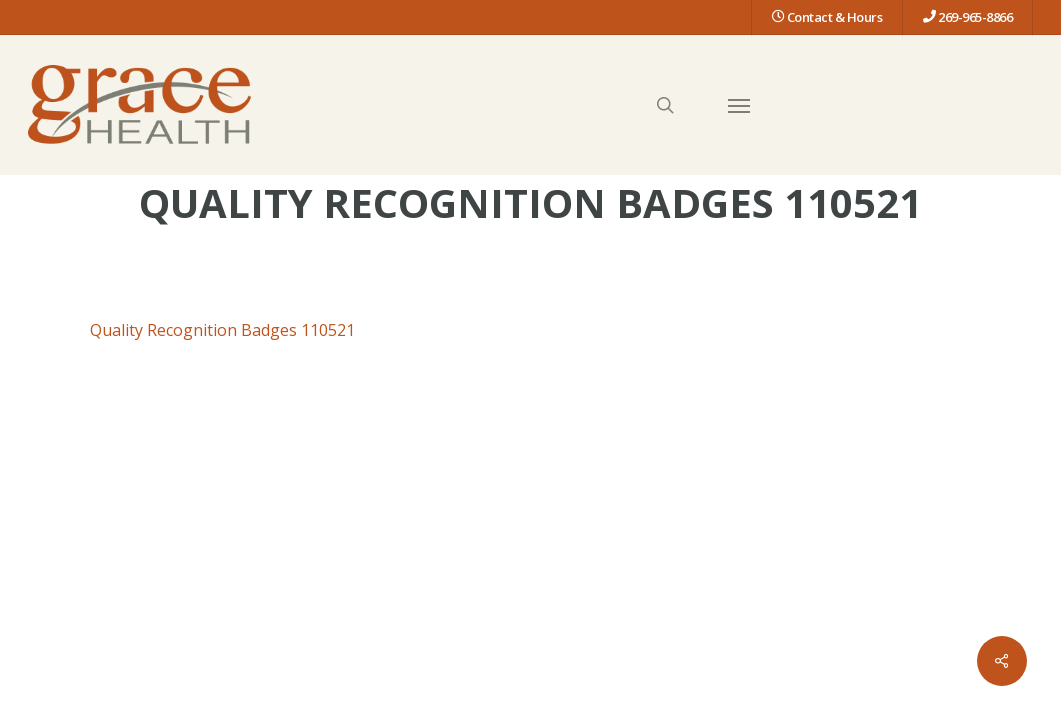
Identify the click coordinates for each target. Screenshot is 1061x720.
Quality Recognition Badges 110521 (222, 330)
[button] (739, 105)
